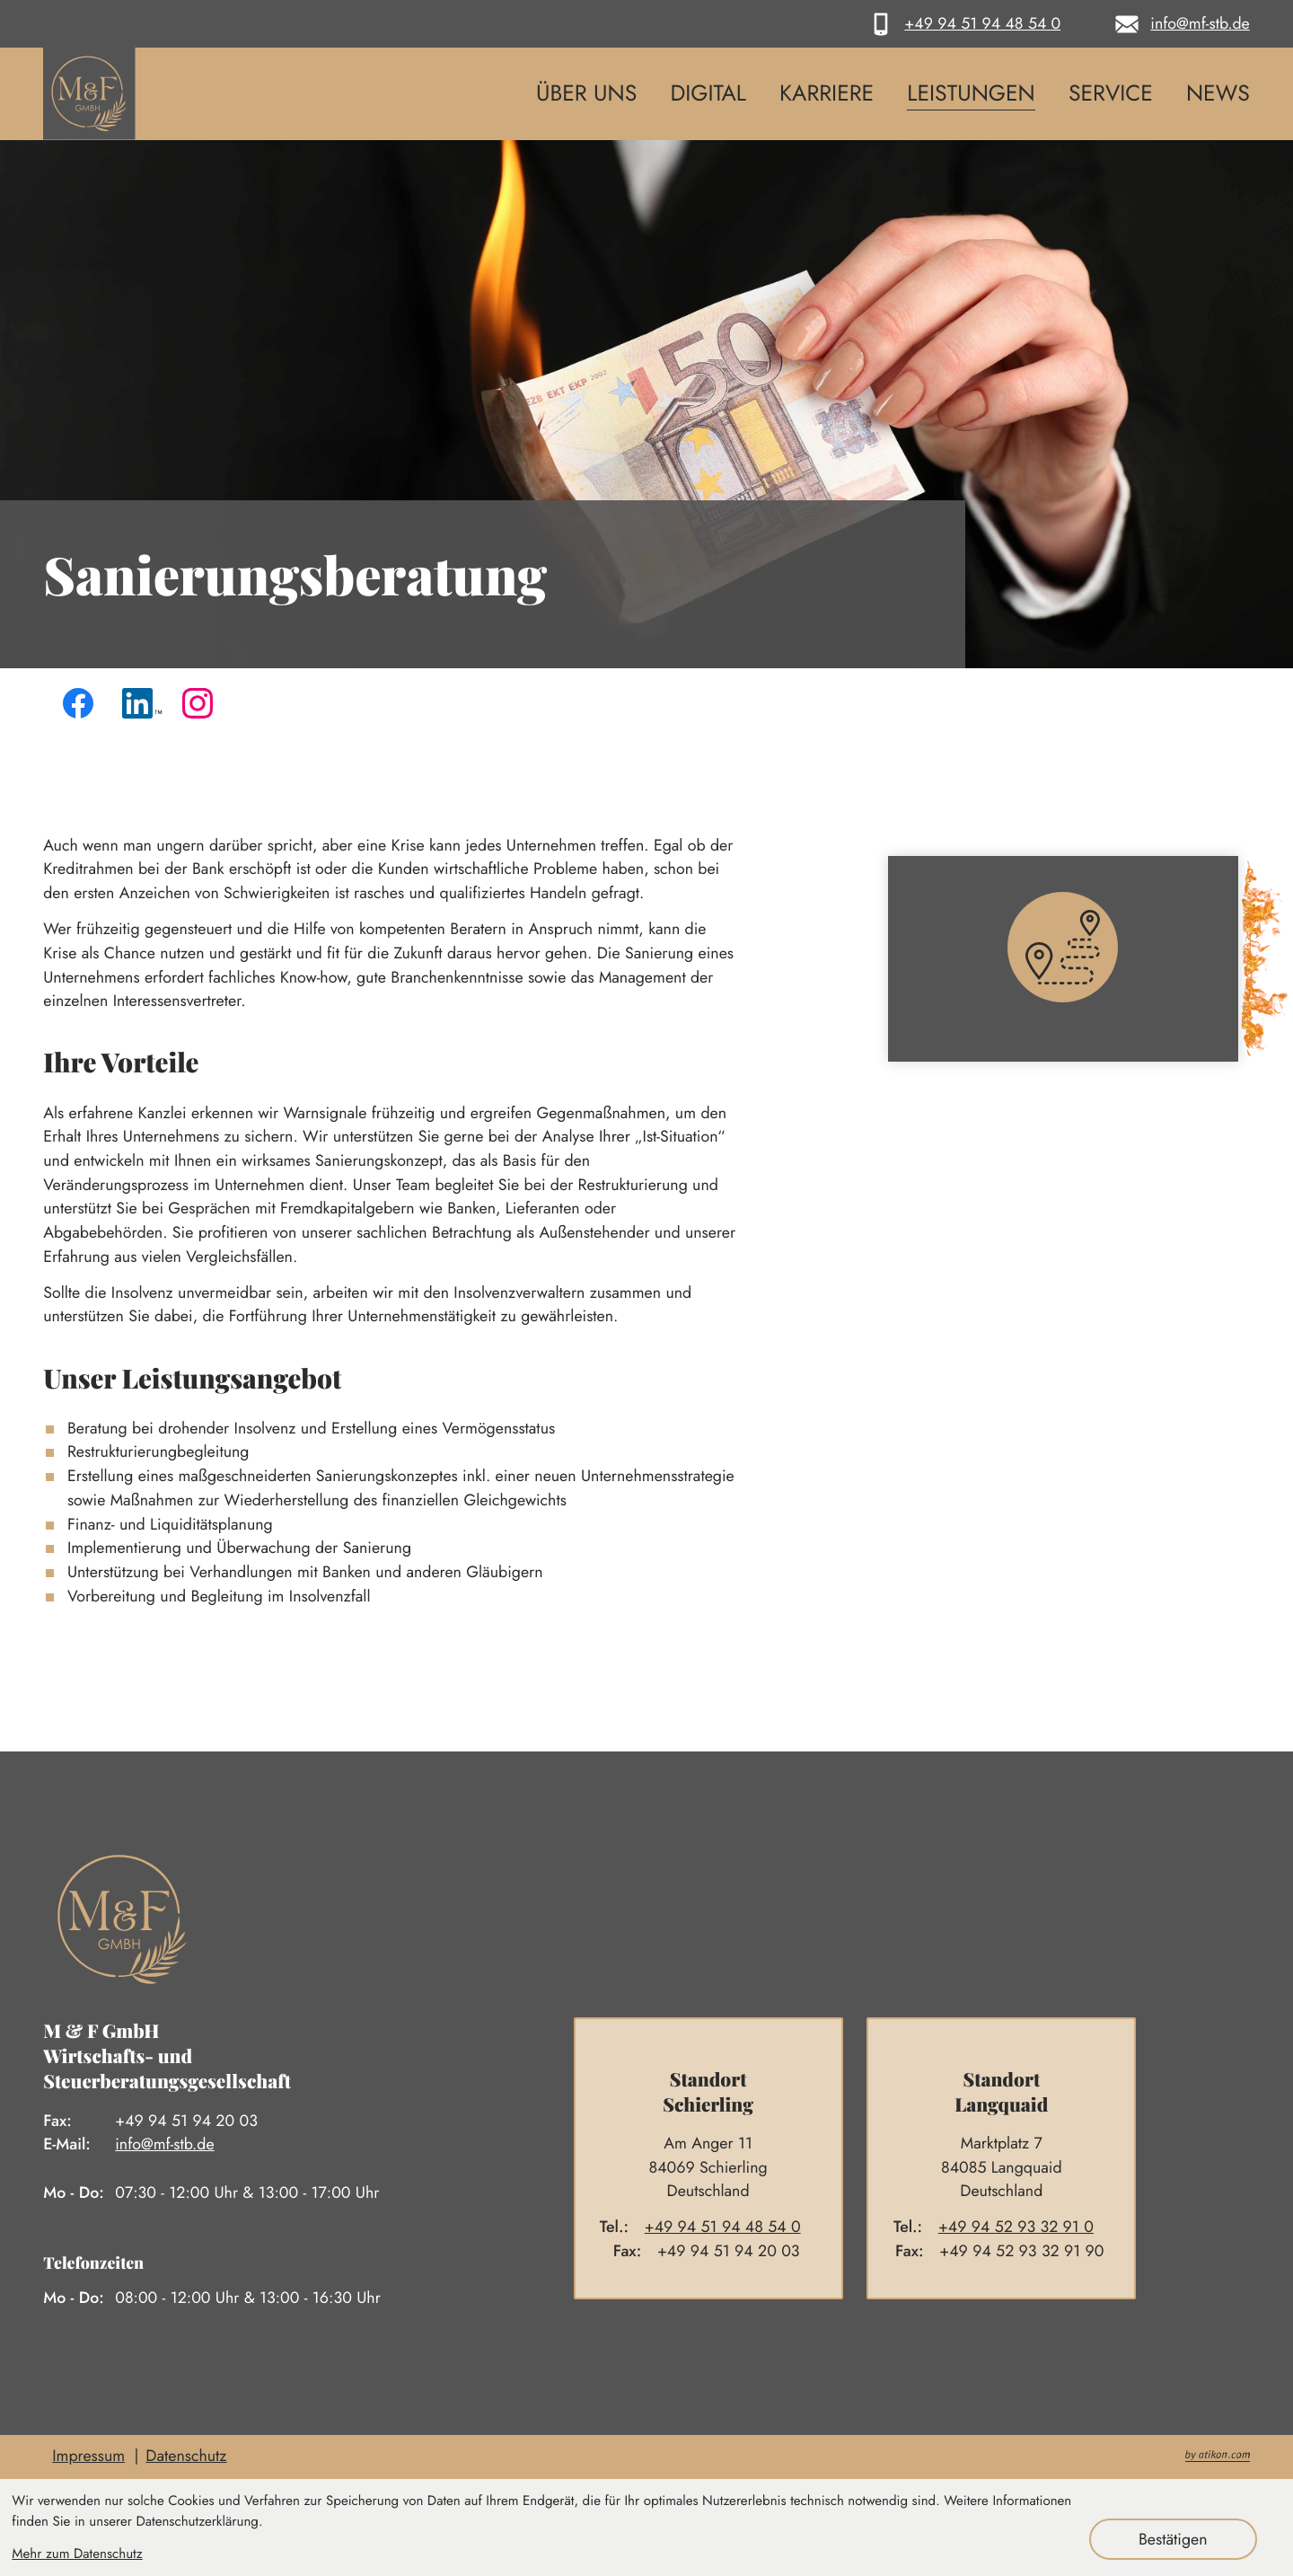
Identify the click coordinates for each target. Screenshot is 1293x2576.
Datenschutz (185, 2455)
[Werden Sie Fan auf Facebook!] (82, 708)
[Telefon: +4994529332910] (1024, 2227)
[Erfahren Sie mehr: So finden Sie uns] (1079, 959)
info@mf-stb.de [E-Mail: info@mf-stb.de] (164, 2144)
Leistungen (970, 94)
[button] (962, 24)
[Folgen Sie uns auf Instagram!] (202, 708)
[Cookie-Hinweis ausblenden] (1173, 2539)
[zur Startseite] (89, 94)
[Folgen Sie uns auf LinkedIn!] (142, 708)
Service (1111, 94)
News (1218, 94)
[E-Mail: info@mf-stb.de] (1179, 24)
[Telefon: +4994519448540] (731, 2227)
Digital (708, 94)
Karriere (826, 94)
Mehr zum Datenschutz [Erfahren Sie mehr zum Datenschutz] (77, 2553)
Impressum (88, 2455)
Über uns (586, 94)
